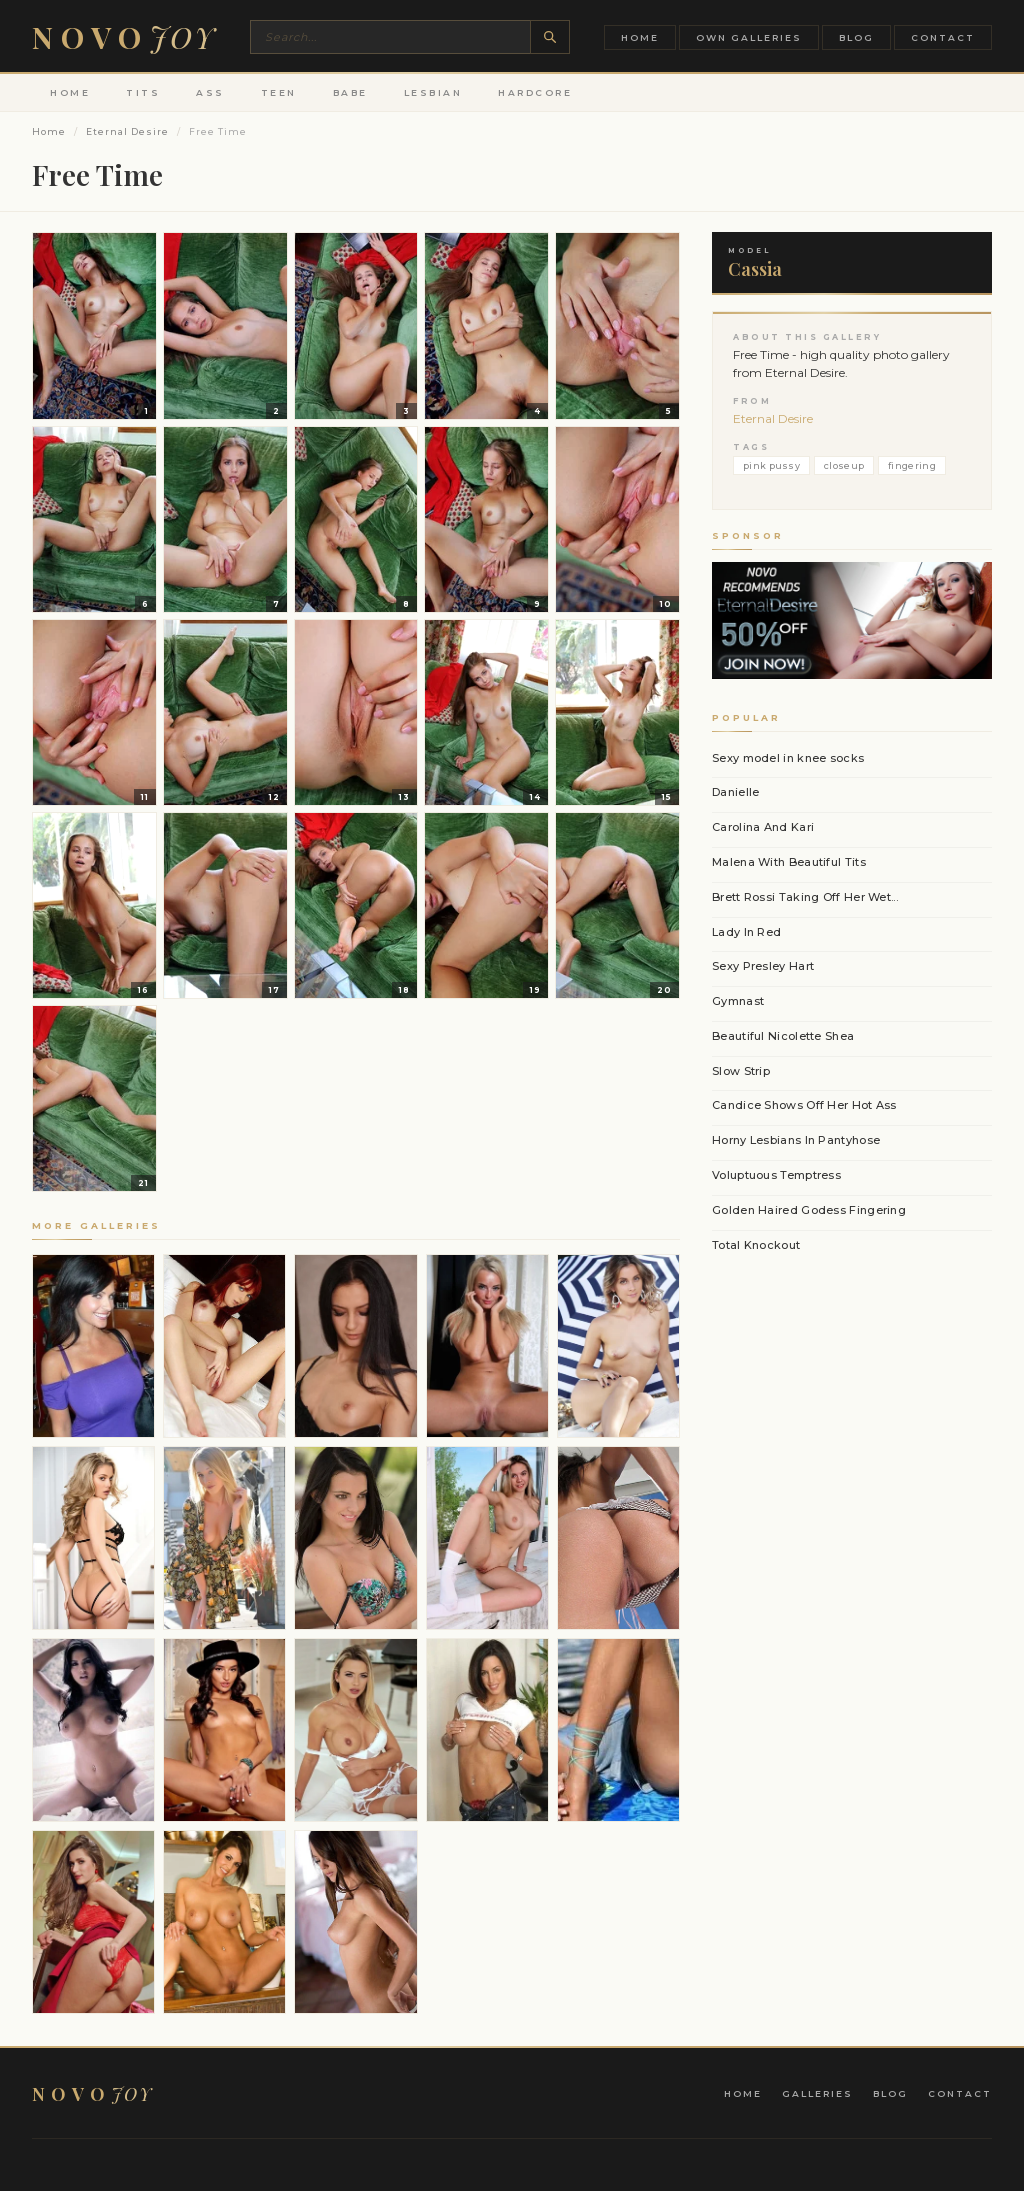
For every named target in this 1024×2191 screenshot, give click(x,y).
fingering (912, 465)
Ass (210, 92)
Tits (143, 92)
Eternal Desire (127, 131)
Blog (856, 37)
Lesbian (433, 92)
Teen (279, 92)
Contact (943, 37)
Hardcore (535, 92)
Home (640, 37)
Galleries (817, 2093)
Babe (350, 92)
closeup (844, 465)
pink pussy (771, 465)
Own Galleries (749, 37)
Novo (124, 37)
